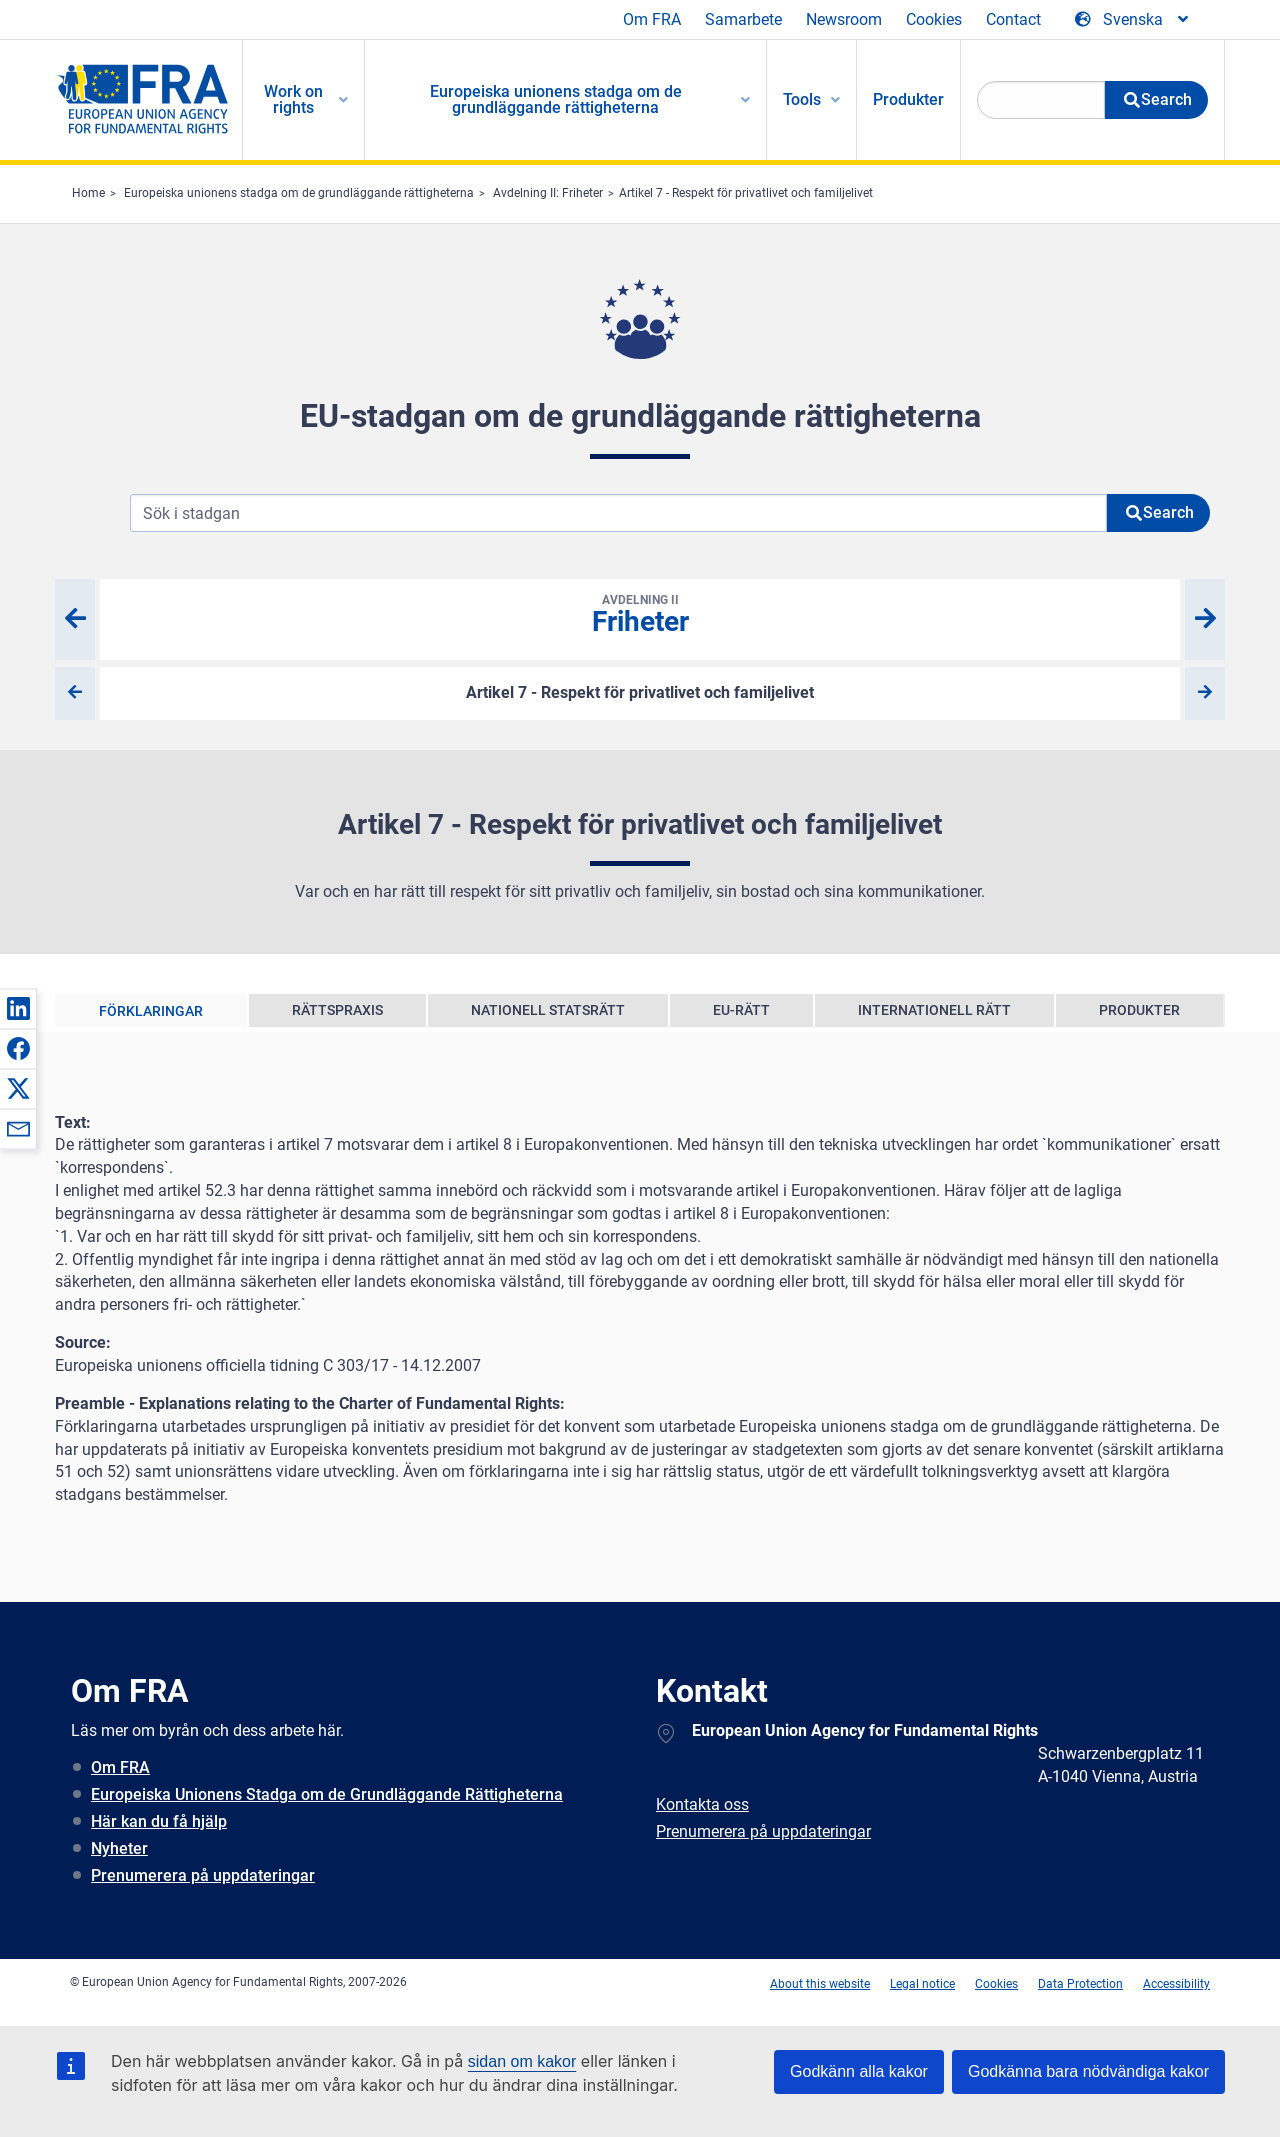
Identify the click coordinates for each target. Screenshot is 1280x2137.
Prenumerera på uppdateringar (203, 1875)
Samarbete (743, 19)
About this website (820, 1984)
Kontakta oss (702, 1804)
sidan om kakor (522, 2061)
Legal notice (922, 1984)
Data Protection (1080, 1984)
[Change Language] (1133, 20)
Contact (1013, 19)
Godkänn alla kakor (859, 2071)
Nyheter (119, 1848)
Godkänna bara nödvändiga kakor (1088, 2071)
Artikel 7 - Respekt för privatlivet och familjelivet (746, 193)
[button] (18, 1008)
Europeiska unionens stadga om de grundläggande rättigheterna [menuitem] (556, 99)
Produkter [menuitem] (908, 99)
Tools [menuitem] (802, 99)
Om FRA (652, 19)
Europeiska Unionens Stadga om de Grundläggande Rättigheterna (327, 1794)
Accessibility (1176, 1984)
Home (88, 193)
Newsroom (844, 19)
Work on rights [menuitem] (293, 99)
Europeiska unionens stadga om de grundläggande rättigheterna (299, 193)
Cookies (934, 19)
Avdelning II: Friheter (548, 193)
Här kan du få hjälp (159, 1821)
